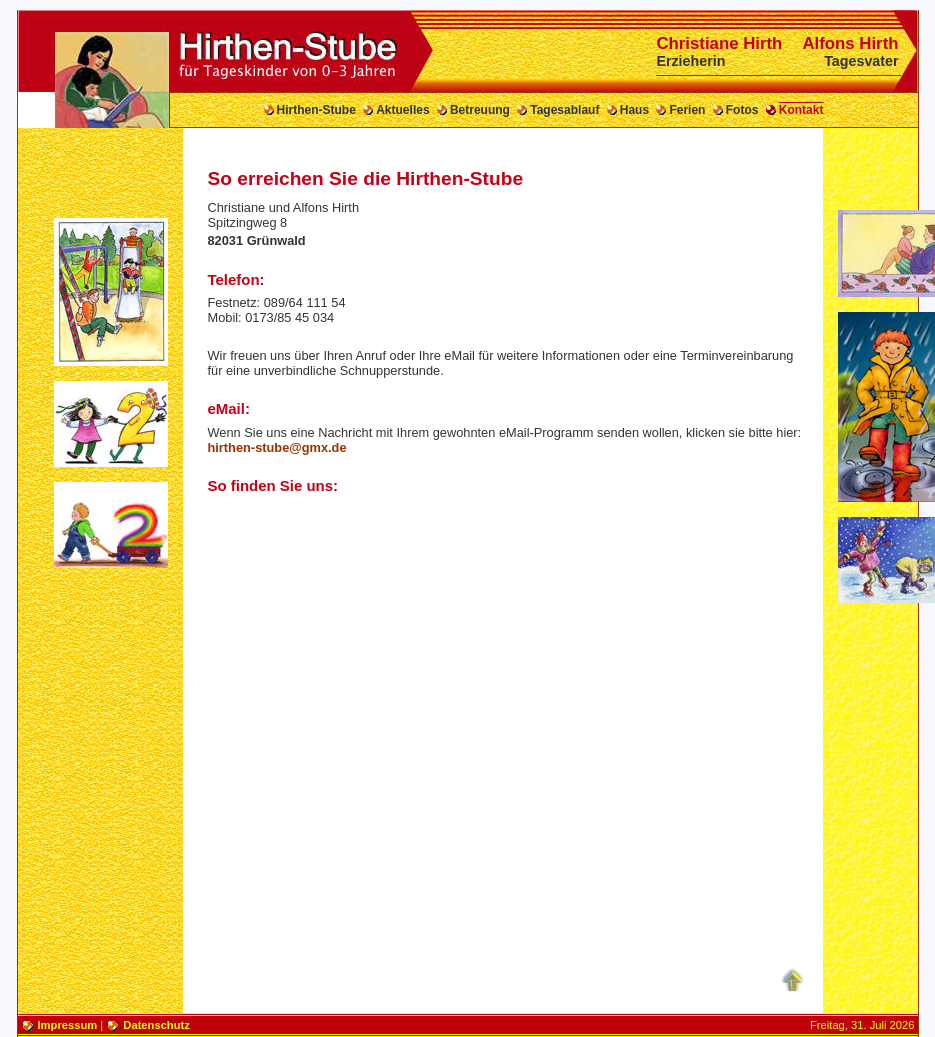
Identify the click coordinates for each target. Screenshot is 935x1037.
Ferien (687, 110)
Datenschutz (156, 1025)
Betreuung (480, 110)
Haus (634, 110)
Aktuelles (402, 110)
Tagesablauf (564, 110)
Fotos (742, 110)
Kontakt (801, 110)
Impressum (68, 1025)
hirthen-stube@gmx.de (277, 447)
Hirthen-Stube (316, 110)
